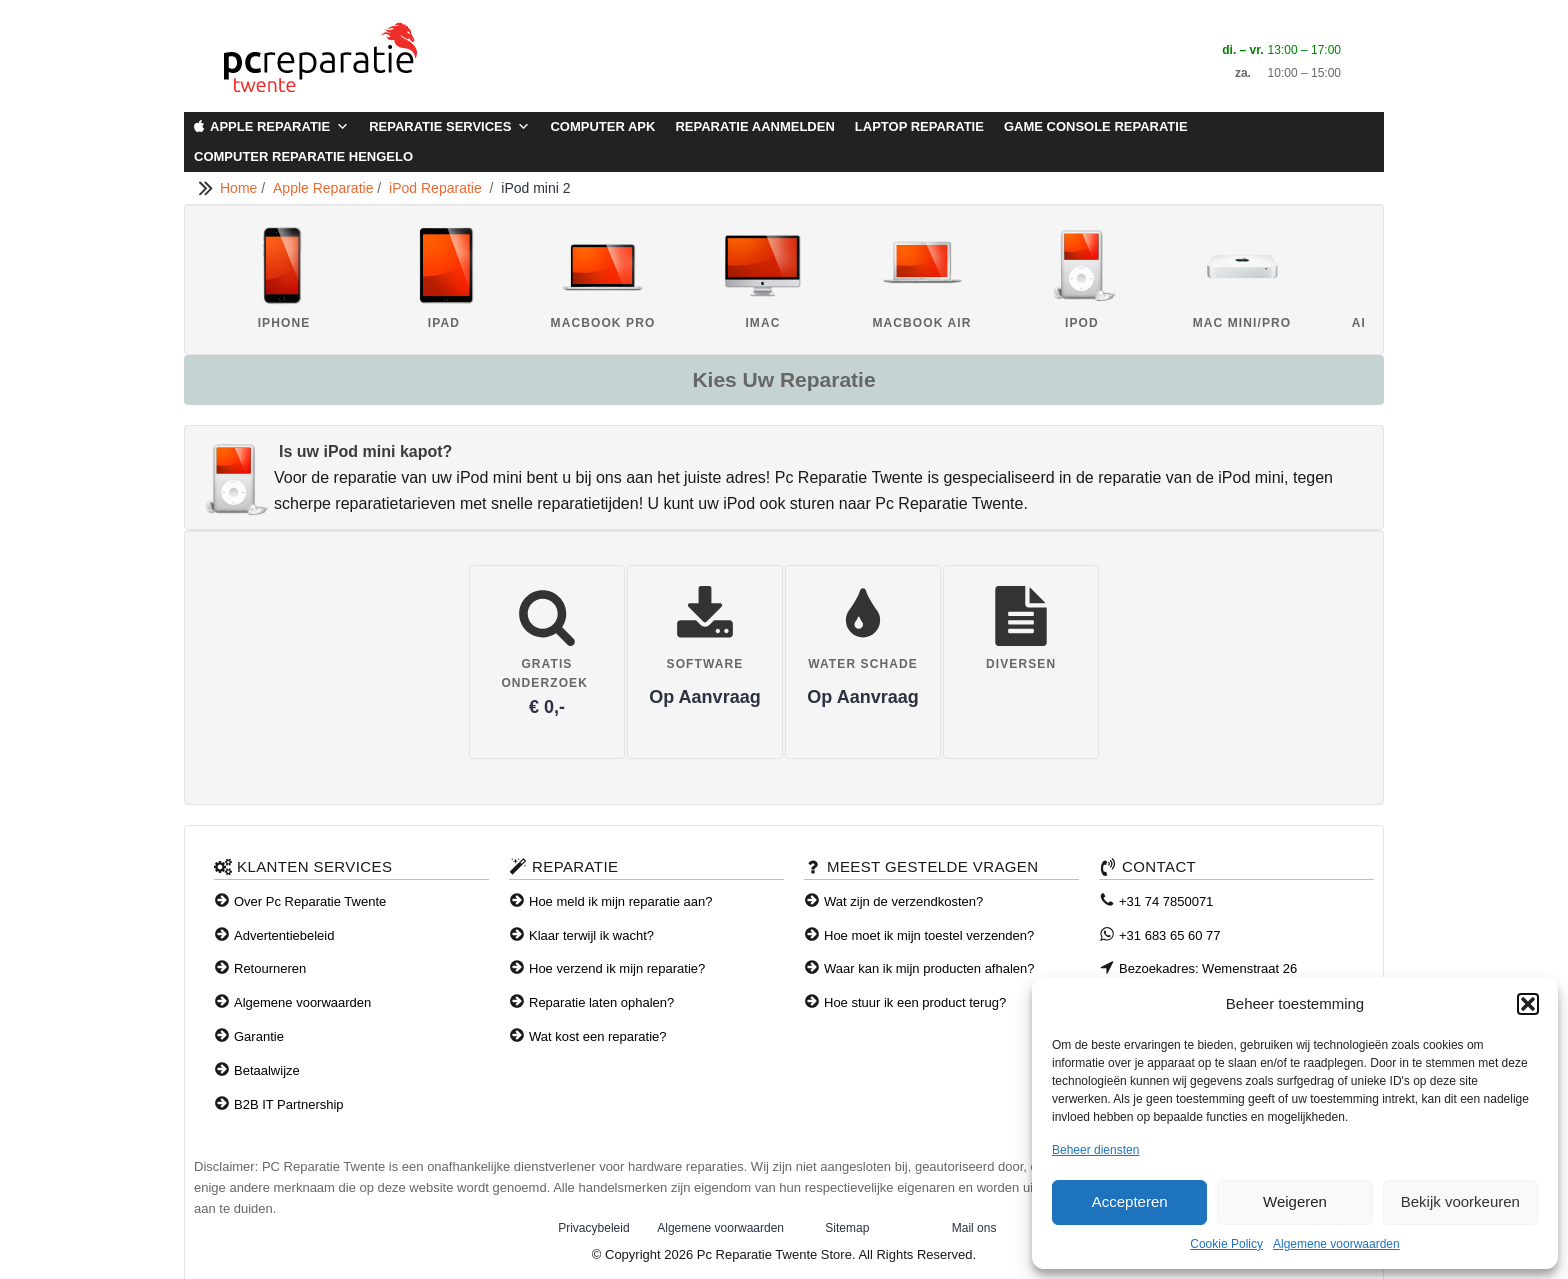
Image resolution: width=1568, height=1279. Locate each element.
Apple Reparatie (279, 127)
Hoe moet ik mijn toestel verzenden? (929, 935)
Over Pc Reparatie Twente (310, 901)
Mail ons (974, 1228)
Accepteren (1130, 1201)
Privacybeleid (593, 1228)
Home (240, 188)
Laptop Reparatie (919, 126)
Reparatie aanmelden (754, 126)
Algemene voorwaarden (1336, 1244)
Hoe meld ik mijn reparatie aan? (621, 901)
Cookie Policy (1226, 1244)
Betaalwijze (267, 1070)
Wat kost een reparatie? (598, 1036)
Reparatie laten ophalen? (601, 1002)
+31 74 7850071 (1166, 901)
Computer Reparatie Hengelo (303, 156)
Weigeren (1295, 1201)
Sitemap (847, 1228)
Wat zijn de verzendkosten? (903, 901)
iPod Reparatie (439, 188)
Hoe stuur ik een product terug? (915, 1002)
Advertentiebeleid (284, 935)
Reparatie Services (449, 127)
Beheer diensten (1095, 1150)
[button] (1528, 1004)
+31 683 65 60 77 (1170, 935)
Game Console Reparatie (1096, 126)
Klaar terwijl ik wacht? (591, 935)
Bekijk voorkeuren (1460, 1201)
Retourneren (270, 968)
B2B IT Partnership (289, 1104)
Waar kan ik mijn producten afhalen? (929, 968)
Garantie (259, 1036)
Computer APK (602, 126)
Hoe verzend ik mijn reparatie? (617, 968)
